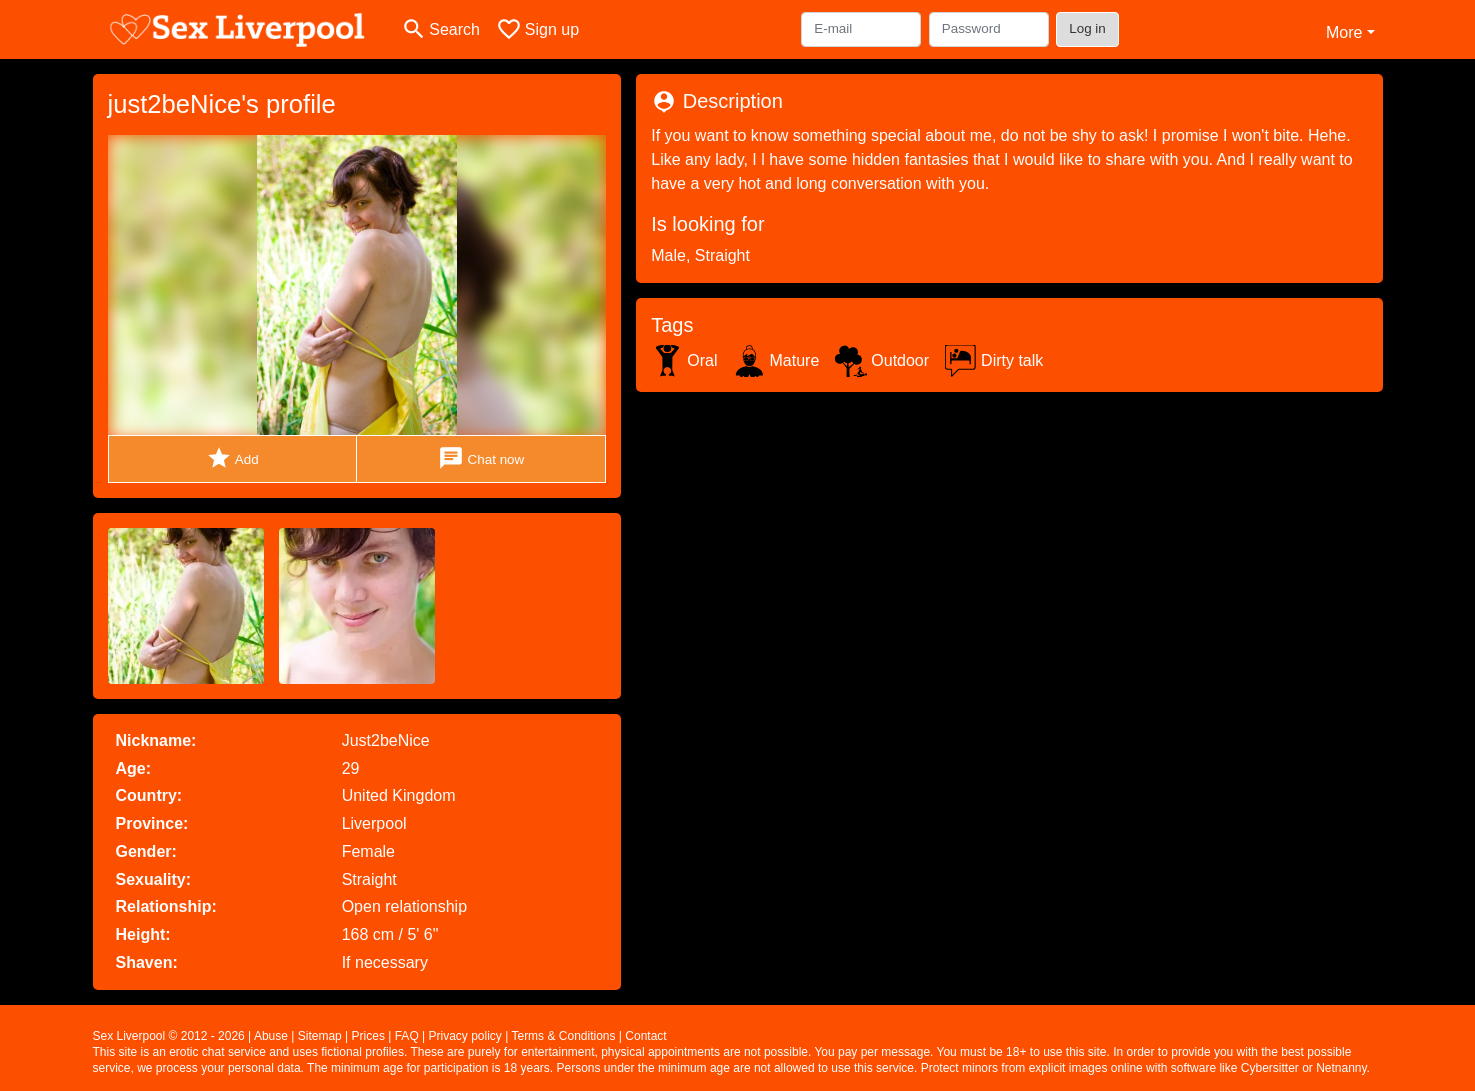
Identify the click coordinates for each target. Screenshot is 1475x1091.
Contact (645, 1036)
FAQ (407, 1036)
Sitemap (320, 1036)
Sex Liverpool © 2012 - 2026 (169, 1036)
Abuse (271, 1036)
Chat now (481, 458)
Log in (1087, 28)
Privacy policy (465, 1036)
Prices (368, 1036)
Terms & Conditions (563, 1036)
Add (232, 458)
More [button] (1344, 32)
